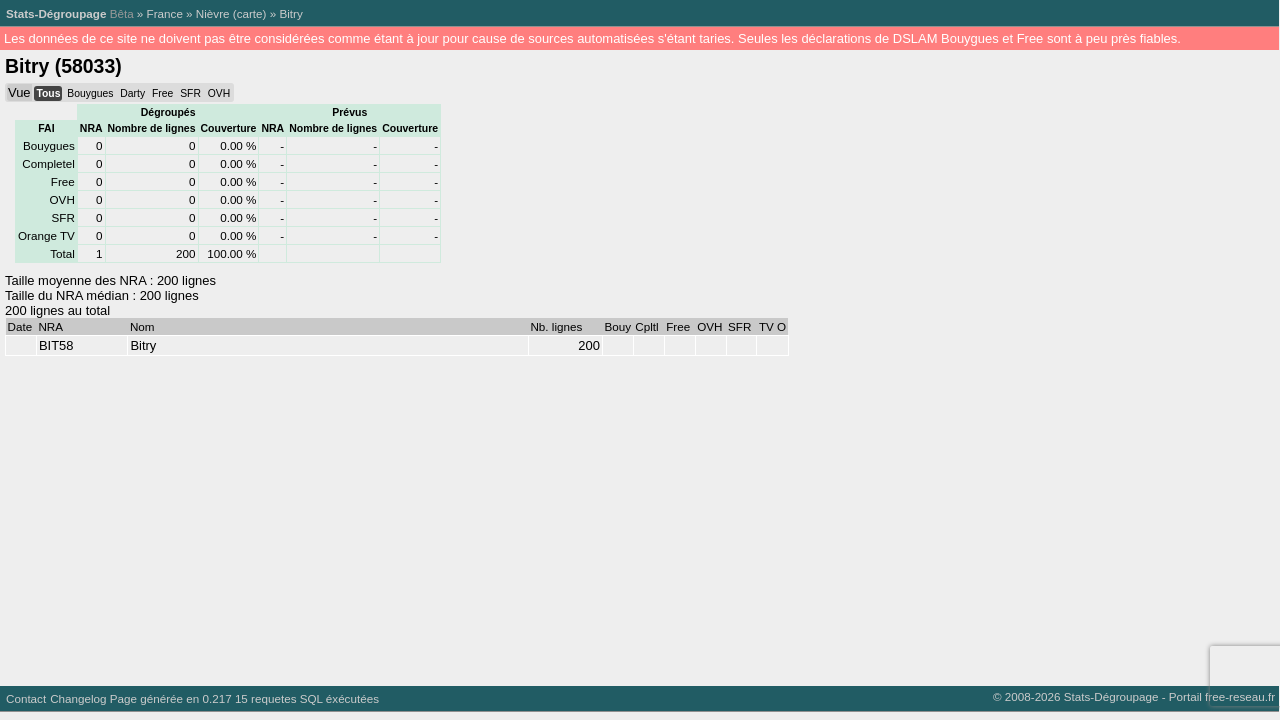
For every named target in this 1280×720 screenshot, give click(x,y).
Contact (26, 698)
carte (250, 13)
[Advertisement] (600, 516)
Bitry (290, 13)
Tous (48, 93)
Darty (132, 93)
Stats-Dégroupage (56, 13)
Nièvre (213, 13)
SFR (190, 93)
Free (162, 93)
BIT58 (56, 345)
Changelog (78, 698)
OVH (219, 93)
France (165, 13)
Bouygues (90, 93)
